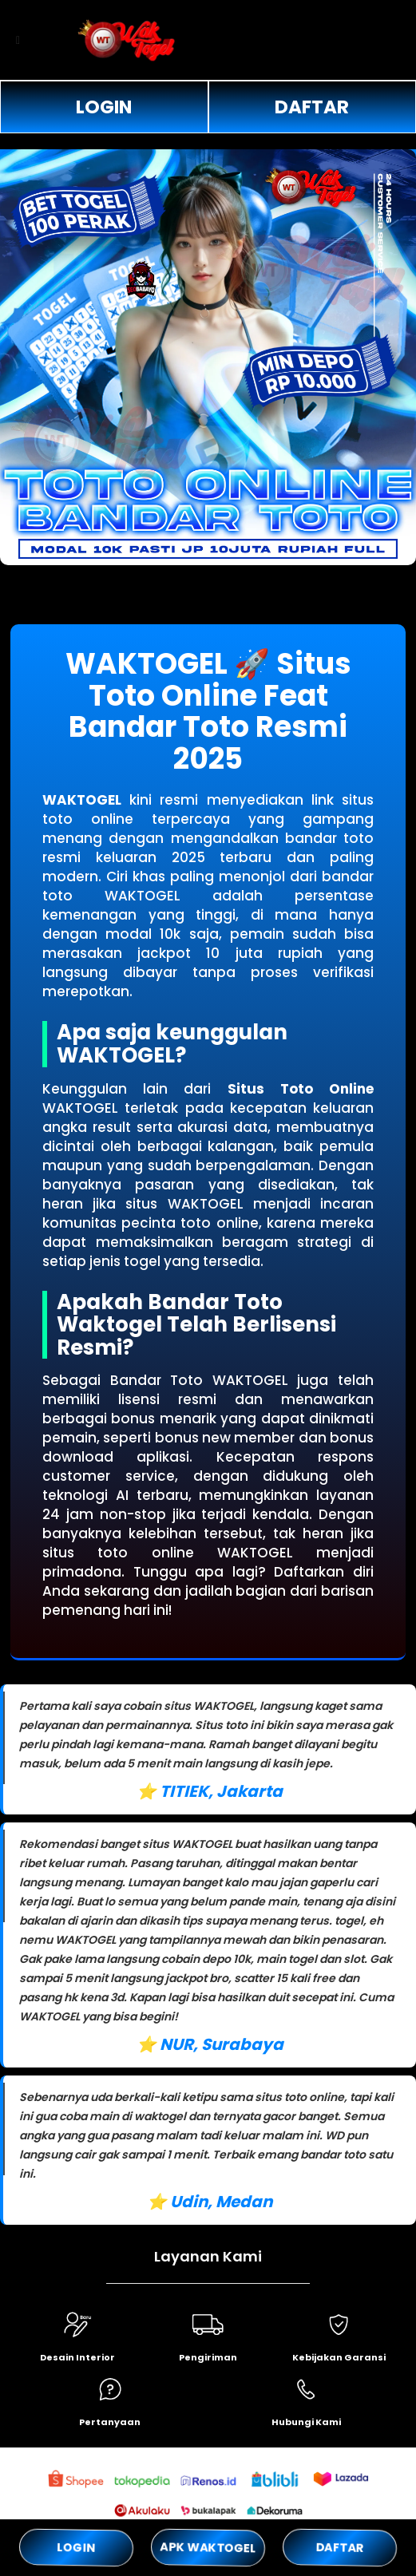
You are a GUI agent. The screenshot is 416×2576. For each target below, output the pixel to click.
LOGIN (104, 107)
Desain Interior (77, 2357)
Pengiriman (208, 2357)
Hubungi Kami (306, 2422)
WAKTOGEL (81, 799)
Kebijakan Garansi (339, 2357)
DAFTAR (312, 107)
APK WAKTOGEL (208, 2547)
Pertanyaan (110, 2422)
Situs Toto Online (301, 1088)
